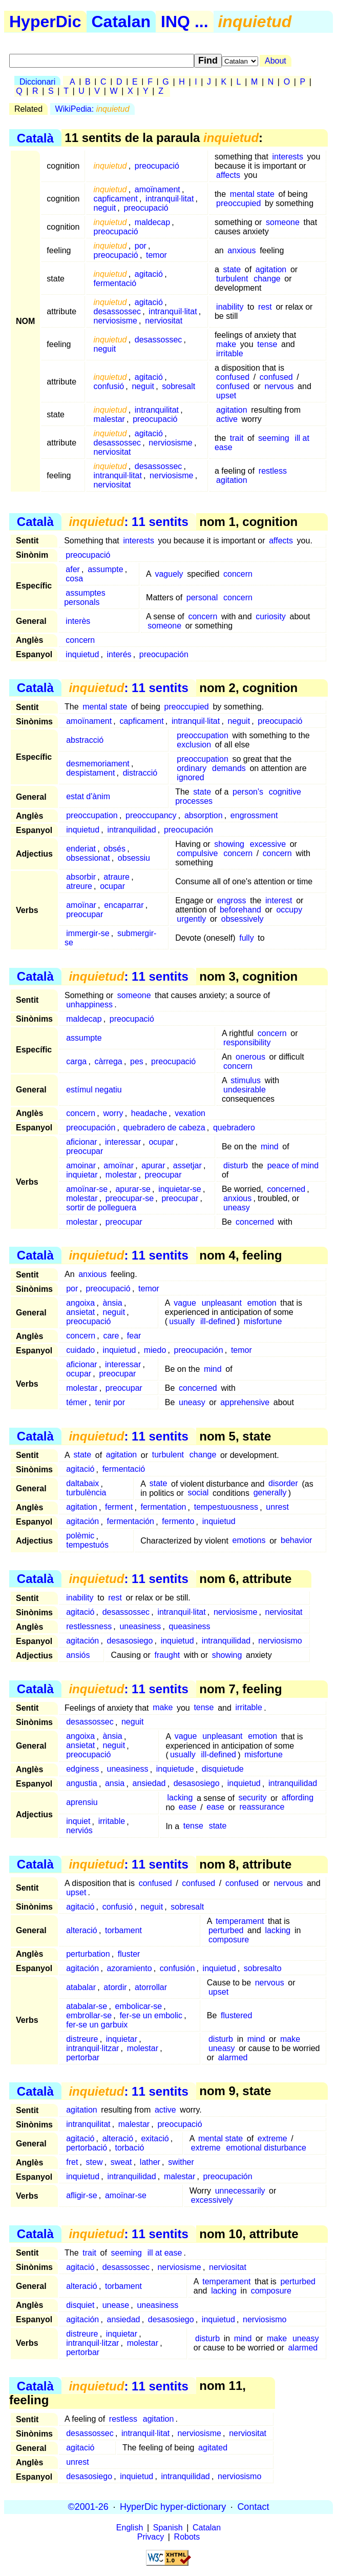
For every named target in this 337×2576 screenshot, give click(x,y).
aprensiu (81, 1802)
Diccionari (37, 81)
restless (273, 470)
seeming (273, 438)
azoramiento (129, 1968)
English (129, 2527)
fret (72, 2162)
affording (297, 1798)
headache (149, 1113)
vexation (190, 1113)
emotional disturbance (266, 2147)
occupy (289, 909)
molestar (121, 1174)
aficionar (81, 1142)
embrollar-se (89, 2015)
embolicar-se (138, 2006)
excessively (212, 2200)
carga (76, 1061)
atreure (79, 886)
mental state (252, 194)
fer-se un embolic (150, 2015)
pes (136, 1061)
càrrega (108, 1061)
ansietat (80, 1312)
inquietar (81, 1174)
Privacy (150, 2536)
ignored (190, 777)
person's (248, 791)
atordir (115, 1987)
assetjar (187, 1165)
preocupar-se (130, 1198)
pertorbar (82, 2057)
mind (270, 1146)
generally (270, 1493)
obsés (114, 848)
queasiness (189, 1626)
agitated (212, 2447)
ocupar (112, 886)
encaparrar (123, 905)
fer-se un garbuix (97, 2024)
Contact (253, 2507)
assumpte (105, 569)
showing (229, 844)
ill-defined (217, 1321)
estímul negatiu (94, 1089)
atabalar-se (86, 2006)
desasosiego (130, 1640)
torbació (129, 2147)
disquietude (223, 1769)
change (267, 278)
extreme (272, 2138)
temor (156, 255)
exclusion (194, 744)
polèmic (80, 1536)
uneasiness (140, 1626)
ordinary (191, 768)
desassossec (117, 311)
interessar (123, 1142)
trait (237, 438)
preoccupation (202, 735)
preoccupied (238, 203)
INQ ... (184, 21)
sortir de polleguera (101, 1207)
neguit (105, 208)
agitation (271, 269)
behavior (296, 1540)
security (252, 1798)
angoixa (80, 1303)
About (275, 60)
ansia (114, 1783)
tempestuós (87, 1545)
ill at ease (165, 2252)
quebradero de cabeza (164, 1127)
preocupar (84, 914)
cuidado (80, 1350)
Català (35, 138)
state (232, 269)
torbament (123, 1930)
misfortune (263, 1321)
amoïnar (81, 905)
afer (73, 569)
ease (188, 1807)
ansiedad (148, 1783)
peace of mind (293, 1165)
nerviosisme (115, 320)
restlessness (89, 1626)
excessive (268, 844)
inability (229, 306)
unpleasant (222, 1303)
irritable (229, 353)
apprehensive (244, 1402)
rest (265, 306)
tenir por (110, 1402)
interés (119, 654)
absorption (203, 815)
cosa (74, 578)
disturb (235, 1165)
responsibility (246, 1042)
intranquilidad (131, 829)
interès (78, 621)
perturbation (88, 1954)
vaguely (169, 574)
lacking (180, 1798)
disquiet (80, 2305)
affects (228, 175)
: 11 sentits (128, 522)
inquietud (82, 654)
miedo (155, 1350)
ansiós (78, 1655)
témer (76, 1402)
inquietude (175, 1769)
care (111, 1335)
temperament (240, 1921)
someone (283, 222)
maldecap (152, 222)
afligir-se (81, 2195)
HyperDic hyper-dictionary (173, 2507)
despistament (90, 772)
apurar (153, 1165)
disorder (283, 1483)
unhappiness (89, 1004)
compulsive (197, 853)
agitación (82, 1521)
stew (94, 2162)
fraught (167, 1655)
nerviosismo (280, 1640)
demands (229, 768)
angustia (81, 1783)
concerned (286, 1189)
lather (150, 2162)
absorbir (81, 877)
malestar (109, 419)
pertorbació (86, 2147)
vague (185, 1303)
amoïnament (157, 189)
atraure (116, 877)
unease (116, 2305)
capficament (116, 198)
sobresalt (178, 386)
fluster (129, 1954)
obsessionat (88, 858)
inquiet (78, 1821)
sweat (121, 2162)
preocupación (163, 654)
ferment (119, 1507)
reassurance (261, 1807)
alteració (81, 1930)
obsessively (242, 919)
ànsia (112, 1303)
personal (202, 597)
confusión (177, 1968)
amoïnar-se (87, 1189)
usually (182, 1321)
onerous (250, 1056)
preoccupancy (151, 815)
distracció (140, 772)
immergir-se (87, 933)
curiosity (271, 616)
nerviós (79, 1831)
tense (267, 344)
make (226, 344)
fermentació (115, 283)
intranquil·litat (169, 198)
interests (287, 156)
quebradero (234, 1127)
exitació (154, 2138)
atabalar (81, 1987)
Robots (187, 2536)
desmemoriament (98, 763)
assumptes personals (85, 597)
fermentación (131, 1521)
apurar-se (132, 1189)
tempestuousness (226, 1507)
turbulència (86, 1493)
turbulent (232, 278)
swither (181, 2162)
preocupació (157, 165)
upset (226, 395)
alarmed (233, 2057)
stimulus (245, 1080)
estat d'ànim (88, 796)
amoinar (81, 1165)
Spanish (168, 2527)
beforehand (240, 909)
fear (134, 1335)
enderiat (81, 848)
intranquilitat (157, 409)
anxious (241, 250)
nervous (279, 386)
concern (237, 574)
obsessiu (134, 858)
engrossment (254, 815)
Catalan (121, 21)
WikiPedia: (92, 109)
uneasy (236, 1207)
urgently (191, 919)
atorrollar (151, 1987)
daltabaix (82, 1483)
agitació (149, 274)
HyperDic (45, 21)
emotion (262, 1303)
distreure (82, 2039)
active (227, 419)
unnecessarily (240, 2190)
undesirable (244, 1089)
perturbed (226, 1930)
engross (231, 900)
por (140, 245)
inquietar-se (179, 1189)
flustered (236, 2015)
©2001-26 (88, 2507)
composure (228, 1939)
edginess (82, 1769)
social (197, 1493)
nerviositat (163, 320)
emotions (249, 1540)
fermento (178, 1521)
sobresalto (263, 1968)
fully (246, 938)
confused (232, 377)
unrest (277, 1507)
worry (113, 1113)
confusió (109, 386)
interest (278, 900)
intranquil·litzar (92, 2048)
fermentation (163, 1507)
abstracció (84, 740)
